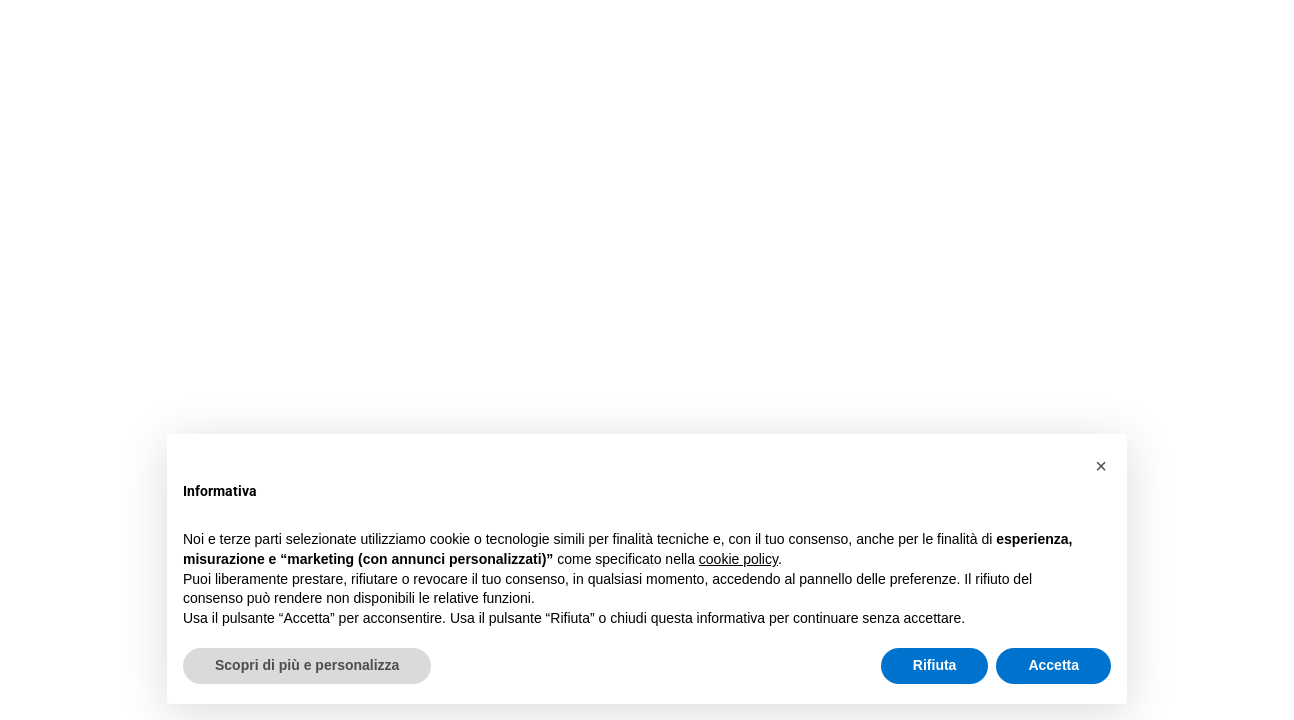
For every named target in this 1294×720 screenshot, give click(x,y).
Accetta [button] (1053, 665)
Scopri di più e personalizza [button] (307, 665)
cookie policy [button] (738, 559)
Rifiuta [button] (935, 665)
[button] (1101, 466)
